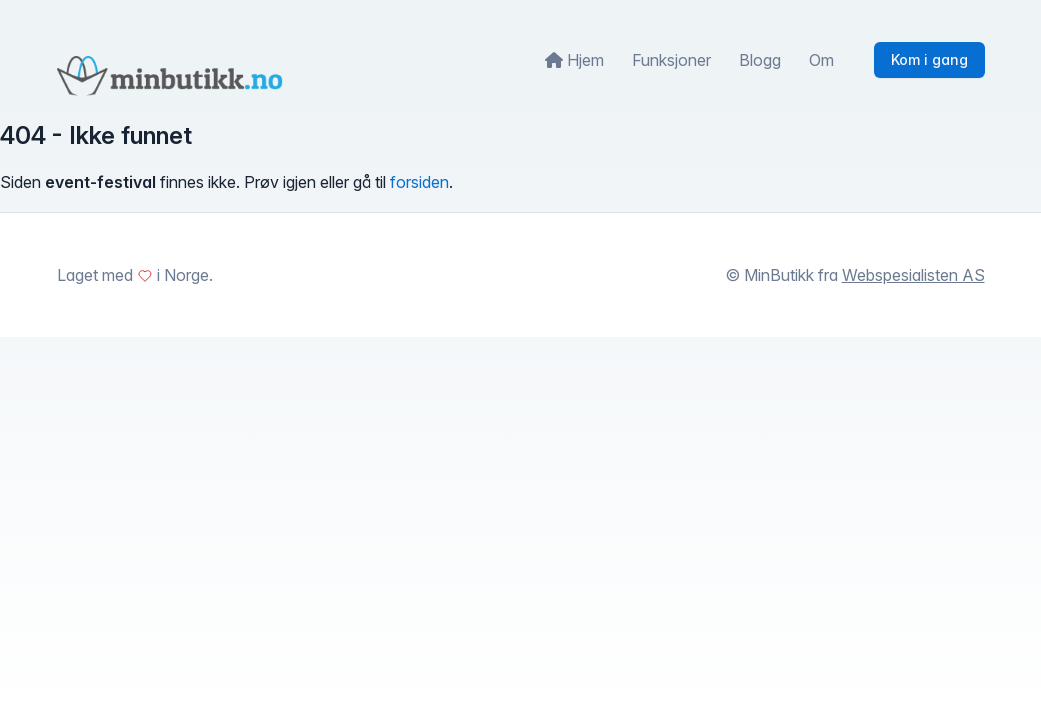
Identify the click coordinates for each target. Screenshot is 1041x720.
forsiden (419, 182)
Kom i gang (929, 59)
